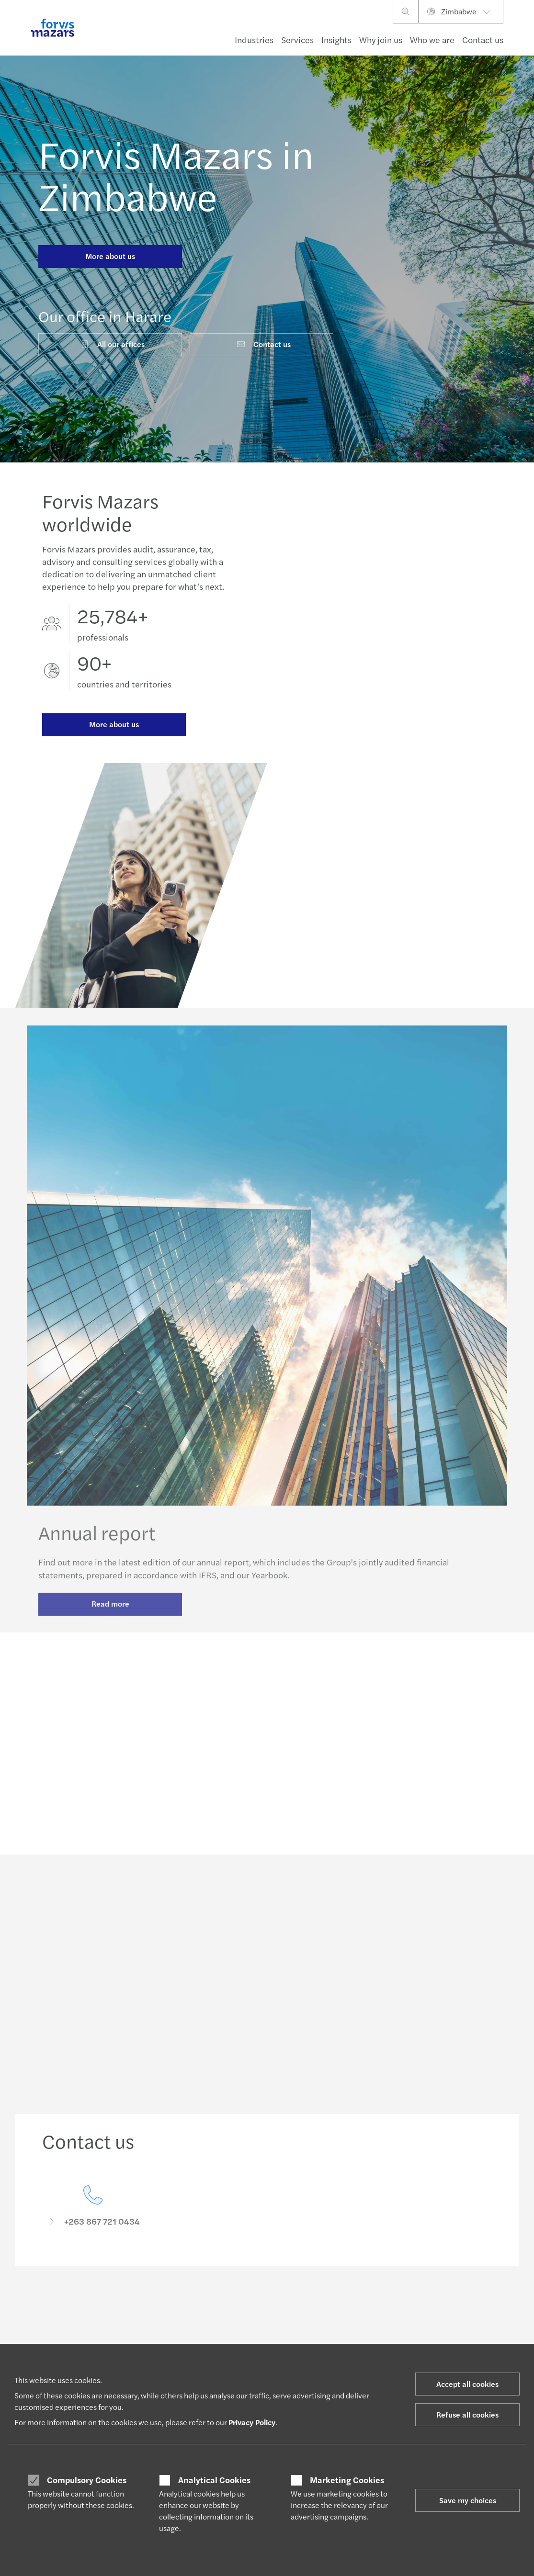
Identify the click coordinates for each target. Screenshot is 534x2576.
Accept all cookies (467, 2383)
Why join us (380, 39)
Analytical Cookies (214, 2479)
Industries (254, 39)
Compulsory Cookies (86, 2479)
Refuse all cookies (467, 2414)
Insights (336, 39)
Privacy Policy (251, 2422)
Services (297, 39)
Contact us (482, 39)
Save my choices (467, 2500)
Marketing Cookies (347, 2479)
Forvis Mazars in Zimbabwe (176, 174)
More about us (110, 255)
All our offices (112, 343)
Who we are (432, 39)
